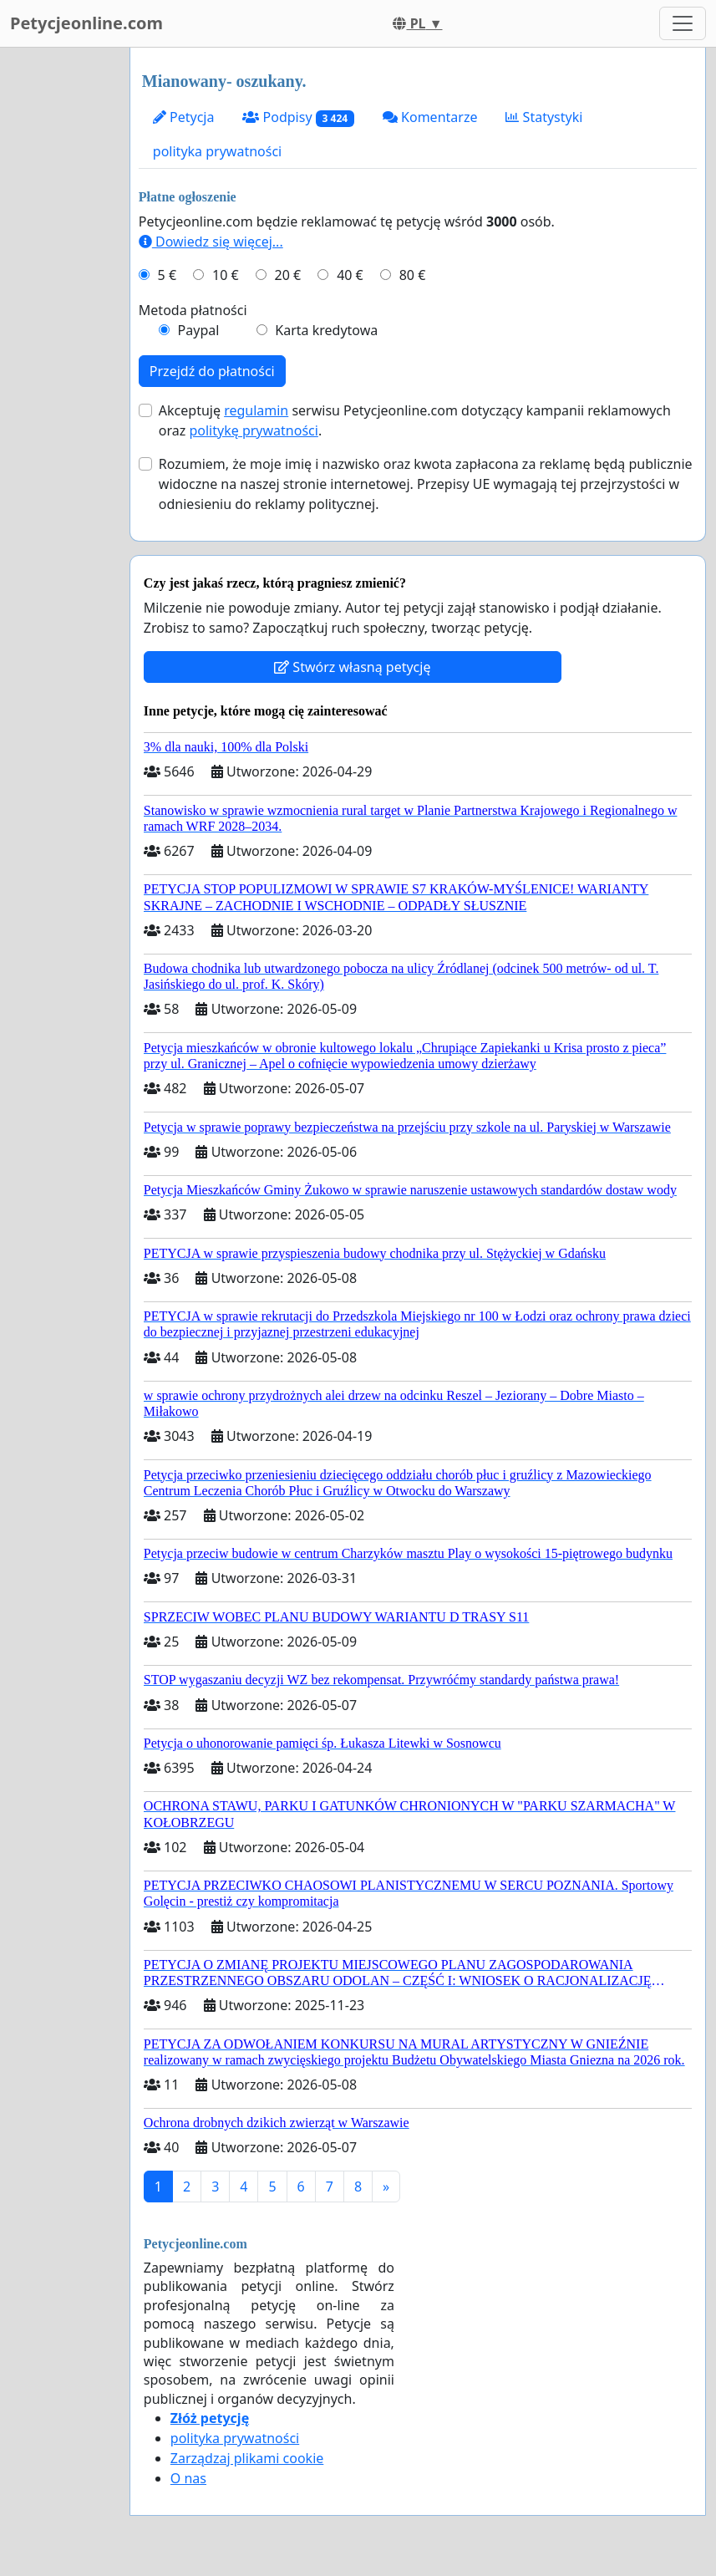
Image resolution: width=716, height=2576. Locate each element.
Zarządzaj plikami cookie (246, 2458)
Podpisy (297, 117)
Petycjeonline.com (86, 23)
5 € (167, 275)
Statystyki (543, 117)
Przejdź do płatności (212, 371)
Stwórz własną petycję (352, 667)
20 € (288, 275)
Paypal (199, 330)
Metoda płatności (193, 310)
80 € (412, 275)
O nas (188, 2478)
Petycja (184, 117)
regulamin (256, 410)
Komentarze (430, 117)
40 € (350, 275)
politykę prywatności (253, 430)
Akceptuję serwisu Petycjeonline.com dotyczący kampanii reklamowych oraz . (415, 420)
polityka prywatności (217, 151)
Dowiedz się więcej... (211, 241)
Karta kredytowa (326, 330)
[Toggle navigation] (682, 23)
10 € (225, 275)
